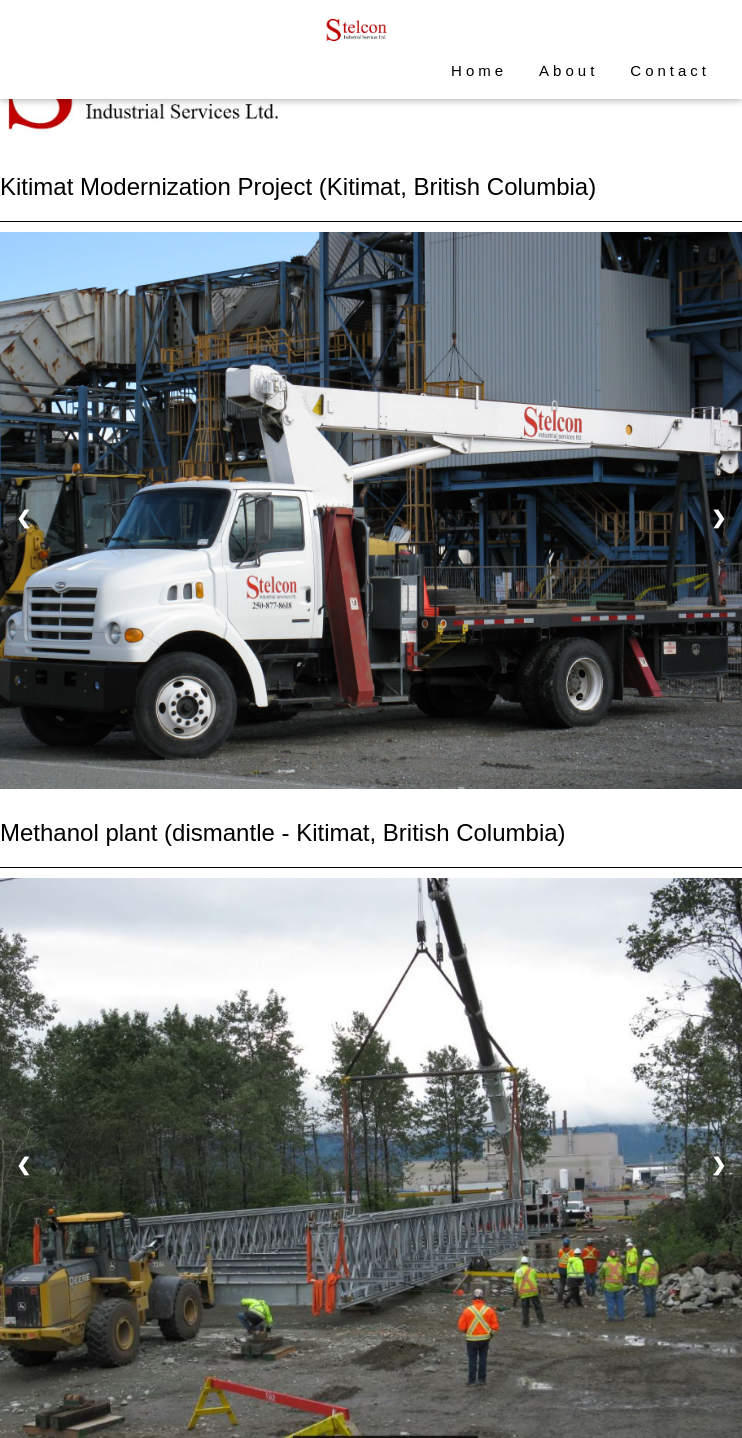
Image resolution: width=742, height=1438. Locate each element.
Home (479, 70)
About (568, 70)
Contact (670, 70)
